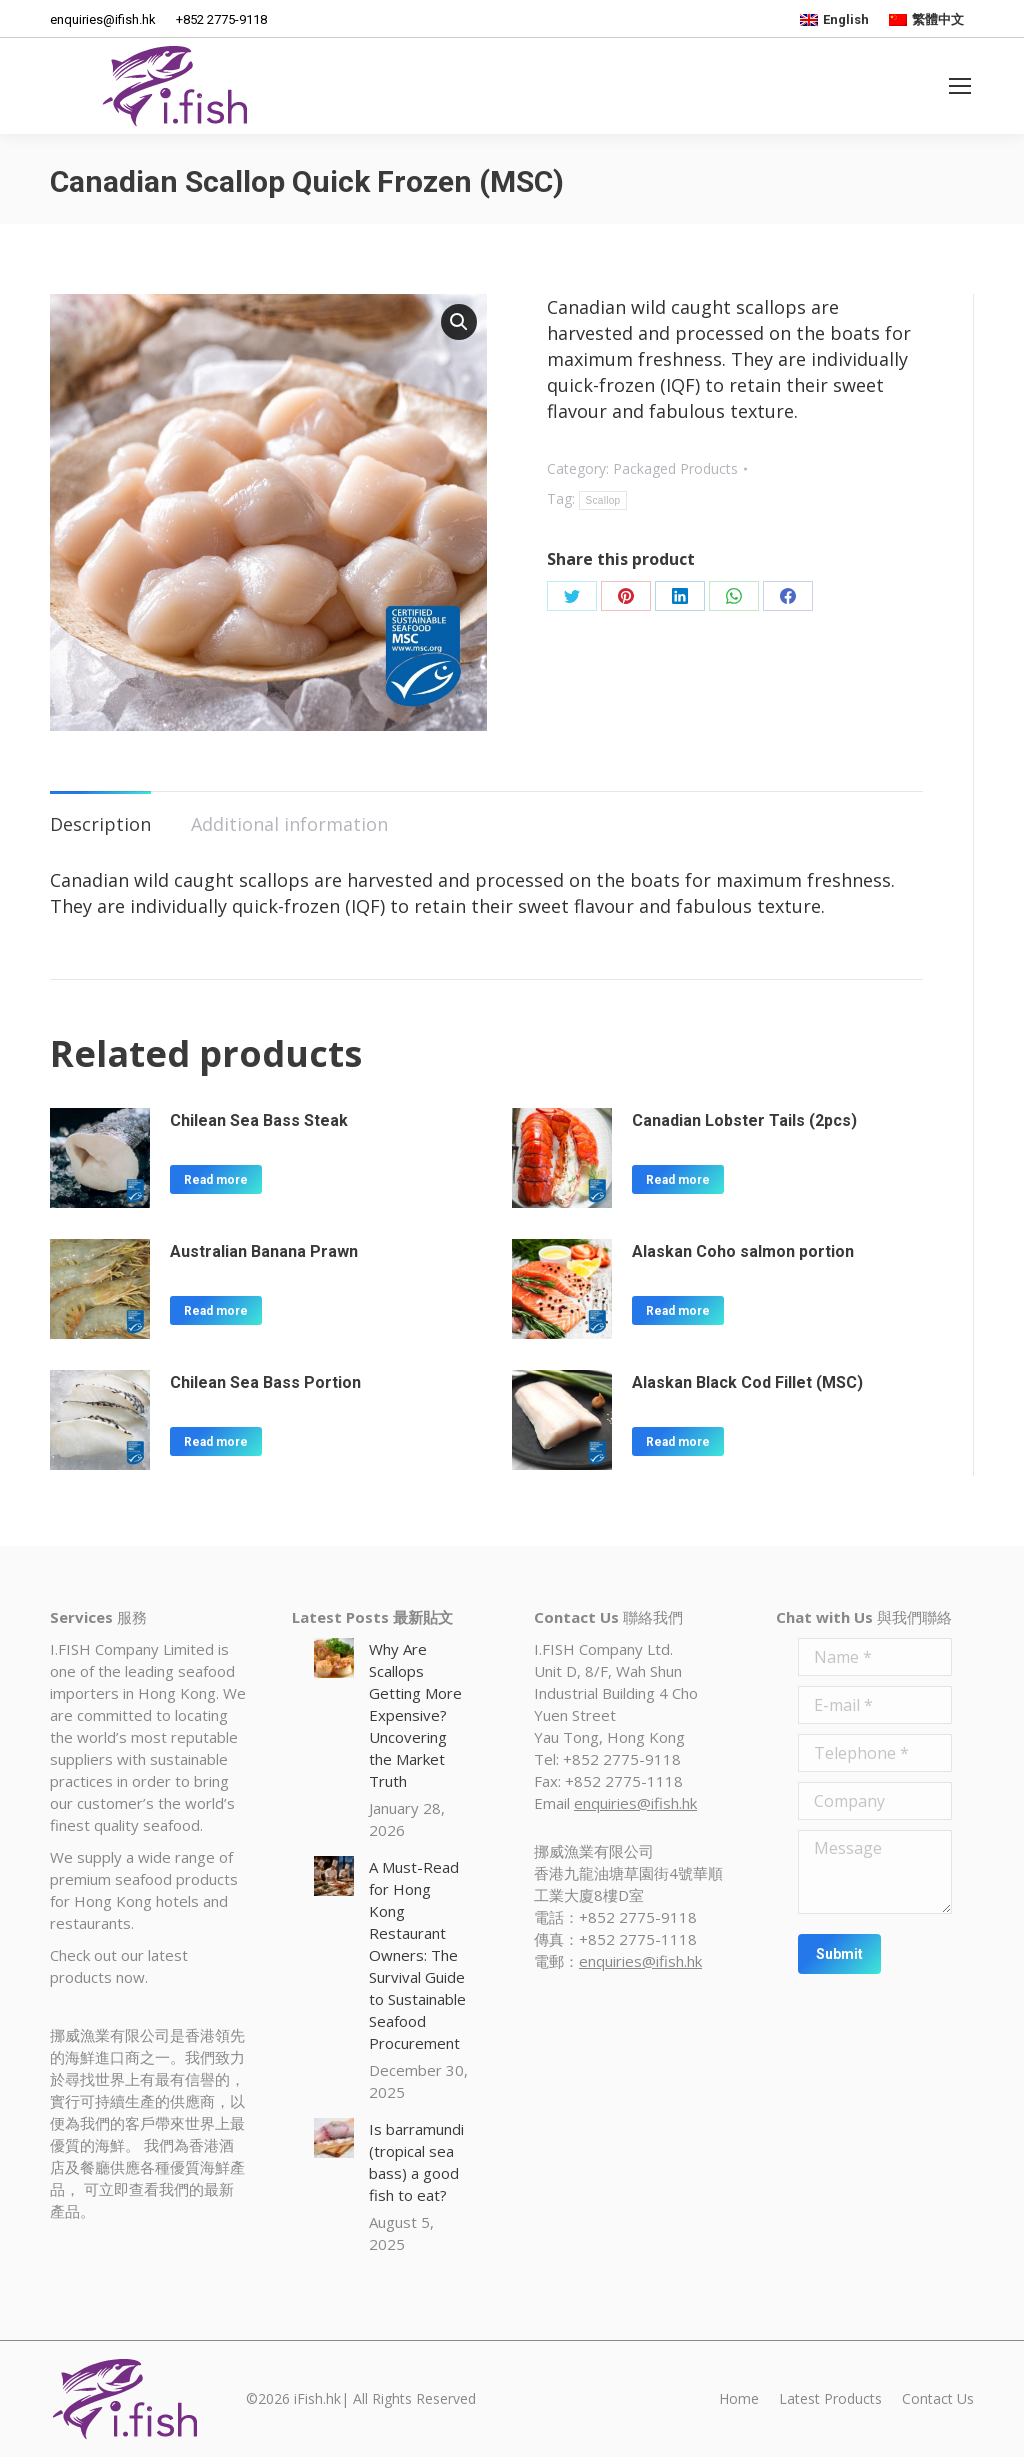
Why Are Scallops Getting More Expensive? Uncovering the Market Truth (415, 1715)
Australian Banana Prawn (264, 1251)
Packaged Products (675, 468)
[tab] (100, 814)
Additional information (289, 824)
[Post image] (334, 1658)
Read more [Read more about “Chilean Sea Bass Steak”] (216, 1180)
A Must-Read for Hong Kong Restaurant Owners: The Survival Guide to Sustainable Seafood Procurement (417, 1955)
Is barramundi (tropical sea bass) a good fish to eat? (416, 2162)
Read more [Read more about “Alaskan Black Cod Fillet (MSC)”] (678, 1442)
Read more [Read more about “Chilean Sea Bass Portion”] (216, 1442)
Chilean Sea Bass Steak (259, 1120)
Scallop (603, 500)
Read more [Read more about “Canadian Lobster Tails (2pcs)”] (678, 1180)
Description (100, 824)
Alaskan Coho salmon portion (743, 1251)
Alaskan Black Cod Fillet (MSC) (747, 1382)
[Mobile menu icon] (960, 86)
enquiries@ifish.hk (635, 1803)
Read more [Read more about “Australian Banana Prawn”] (216, 1311)
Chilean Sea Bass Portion (265, 1382)
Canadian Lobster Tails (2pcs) (744, 1120)
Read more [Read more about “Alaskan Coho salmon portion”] (678, 1311)
